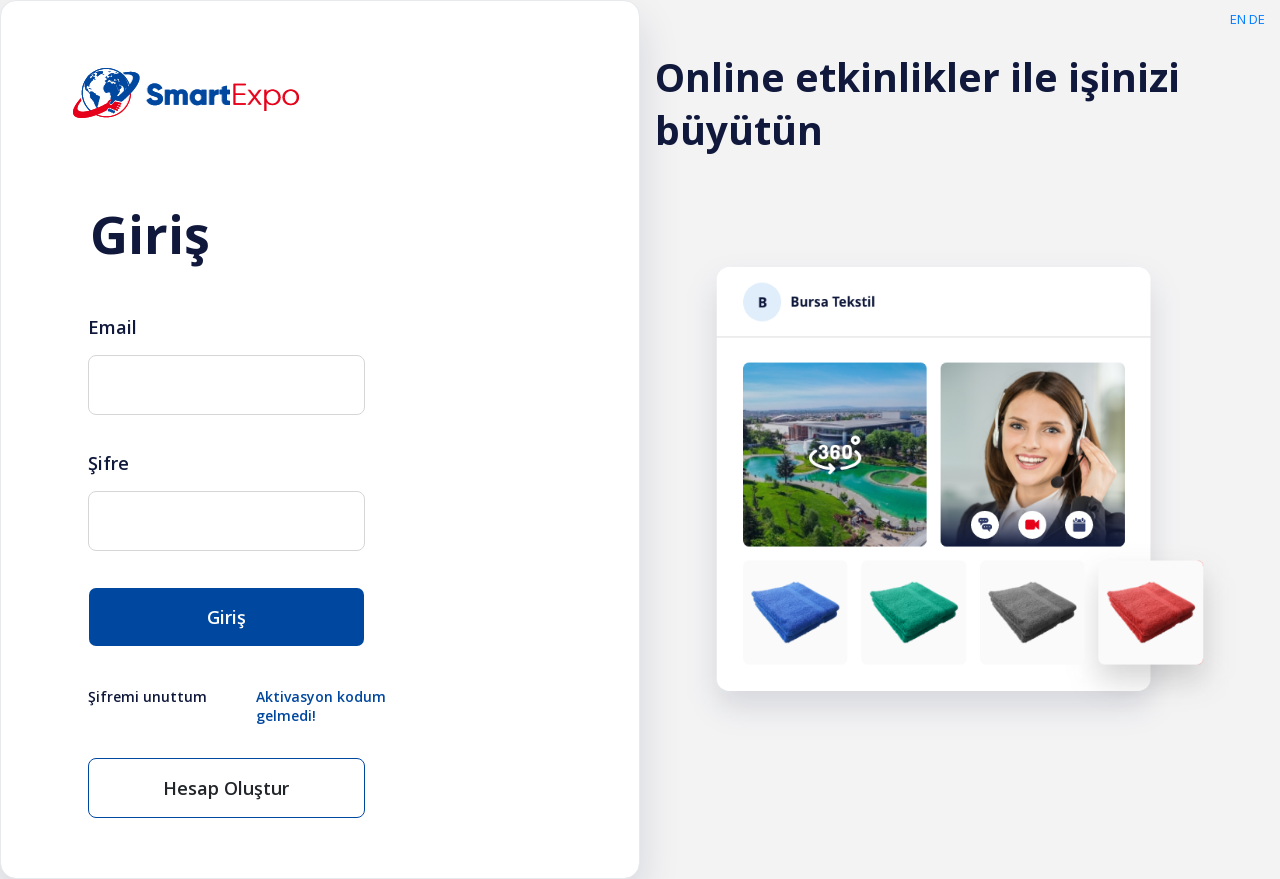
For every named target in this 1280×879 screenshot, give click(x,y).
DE (1257, 19)
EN (1238, 19)
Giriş (226, 617)
